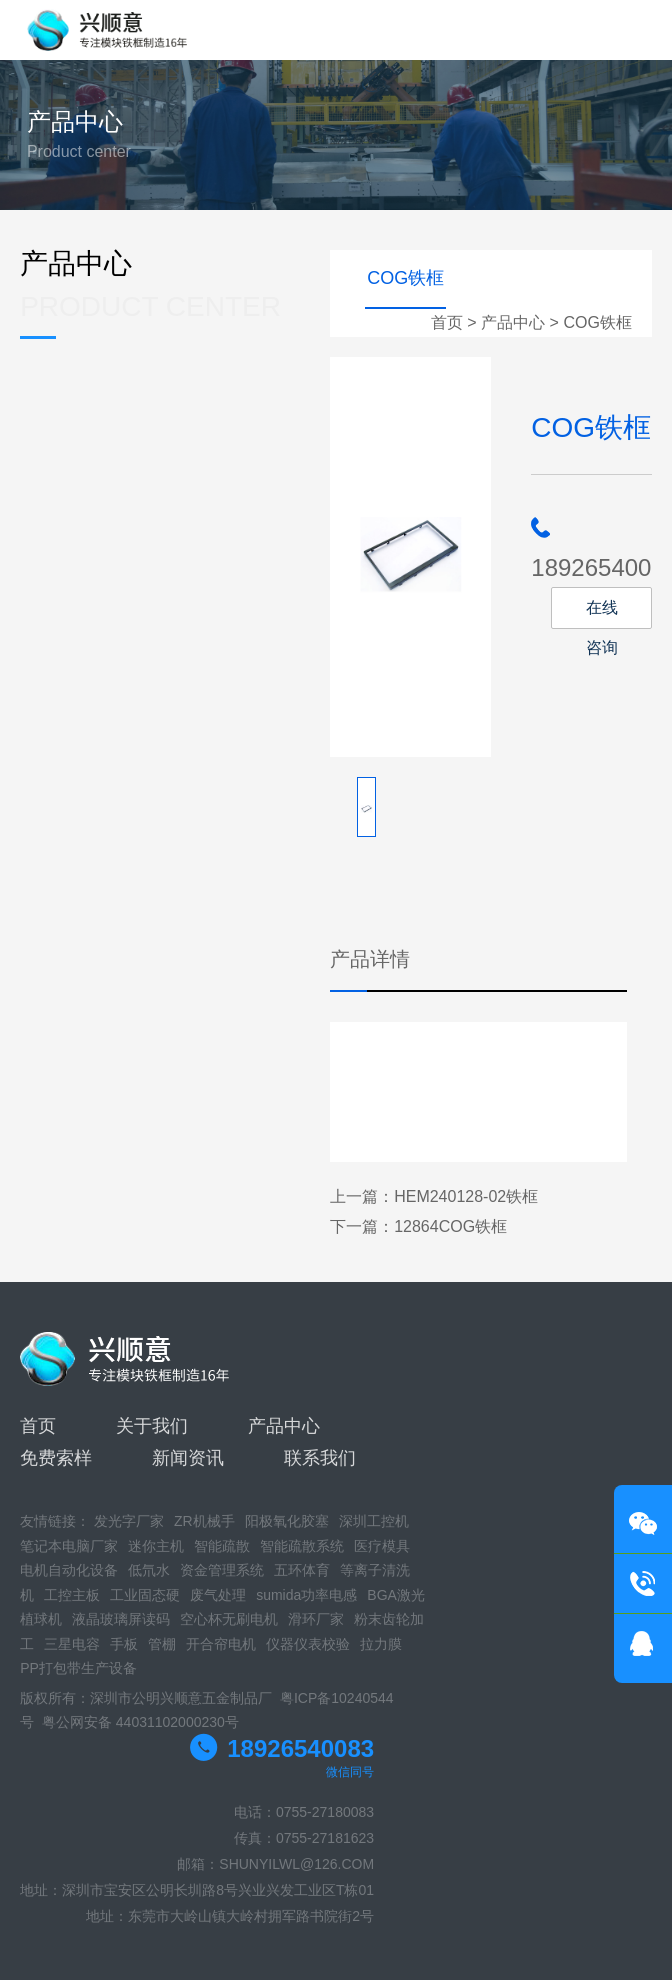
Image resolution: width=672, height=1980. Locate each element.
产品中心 (513, 322)
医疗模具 (382, 1546)
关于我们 (152, 1426)
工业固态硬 (145, 1595)
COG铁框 (597, 322)
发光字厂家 (129, 1521)
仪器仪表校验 (308, 1644)
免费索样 (56, 1458)
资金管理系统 (222, 1570)
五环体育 (302, 1570)
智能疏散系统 (302, 1546)
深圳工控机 (374, 1521)
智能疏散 (222, 1546)
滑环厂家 (316, 1619)
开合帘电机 (221, 1644)
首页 (447, 322)
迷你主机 (156, 1546)
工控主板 (72, 1595)
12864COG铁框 (450, 1226)
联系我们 (320, 1458)
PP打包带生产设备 (78, 1668)
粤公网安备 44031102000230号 (140, 1722)
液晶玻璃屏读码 (121, 1619)
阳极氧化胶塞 (287, 1521)
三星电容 (72, 1644)
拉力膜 (381, 1644)
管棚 (162, 1644)
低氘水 (149, 1570)
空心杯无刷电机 (229, 1619)
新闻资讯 (188, 1458)
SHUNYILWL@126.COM (296, 1864)
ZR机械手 (204, 1521)
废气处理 (218, 1595)
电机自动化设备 (69, 1570)
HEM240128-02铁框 (466, 1196)
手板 (124, 1644)
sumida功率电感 (306, 1595)
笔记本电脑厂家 (69, 1546)
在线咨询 (602, 614)
